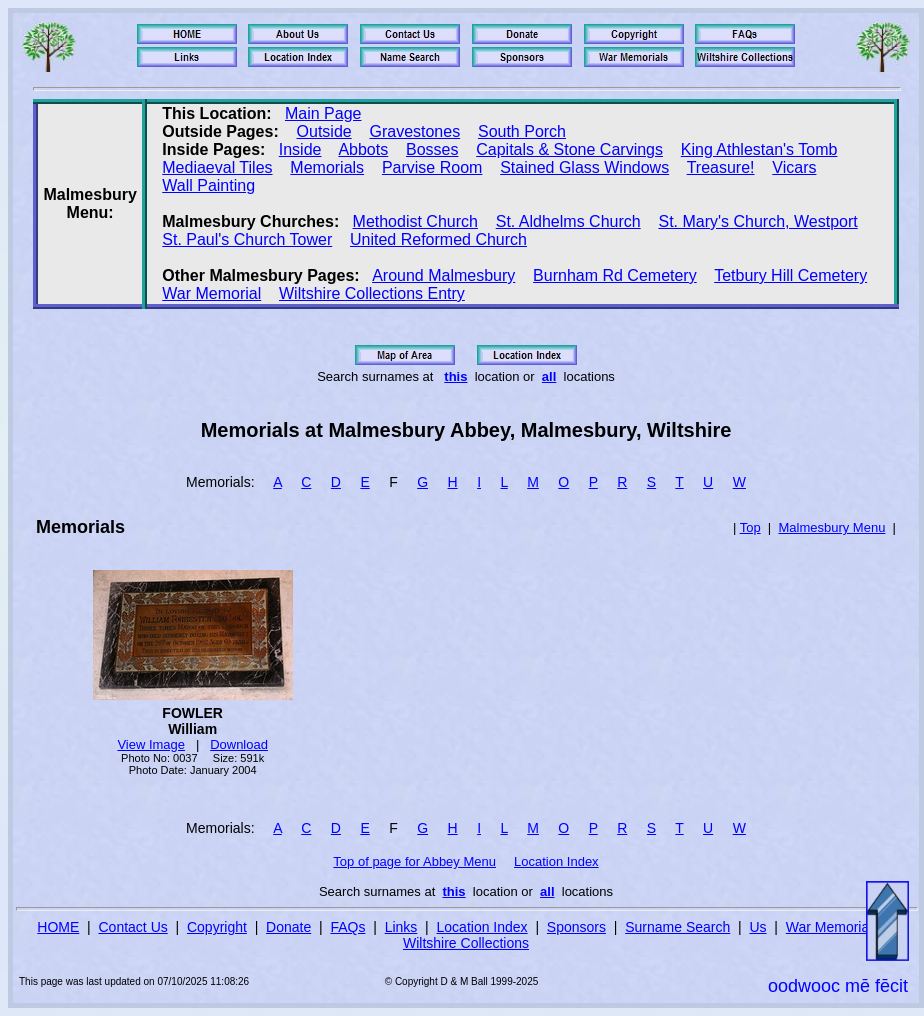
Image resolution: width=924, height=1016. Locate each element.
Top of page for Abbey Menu (414, 861)
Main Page (323, 113)
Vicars (794, 167)
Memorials (327, 167)
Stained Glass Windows (584, 167)
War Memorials (833, 927)
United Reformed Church (438, 239)
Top (750, 527)
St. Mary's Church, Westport (757, 221)
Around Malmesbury (443, 275)
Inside (300, 149)
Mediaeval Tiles (217, 167)
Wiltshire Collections (466, 943)
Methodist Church (415, 221)
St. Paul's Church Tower (247, 239)
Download (239, 744)
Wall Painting (208, 185)
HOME (58, 927)
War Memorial (211, 293)
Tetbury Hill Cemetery (790, 275)
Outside (324, 131)
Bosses (432, 149)
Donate (288, 927)
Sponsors (576, 927)
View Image (151, 744)
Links (401, 927)
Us (757, 927)
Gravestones (414, 131)
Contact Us (133, 927)
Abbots (363, 149)
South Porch (522, 131)
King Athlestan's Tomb (759, 149)
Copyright (217, 927)
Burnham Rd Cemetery (615, 275)
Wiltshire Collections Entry (372, 293)
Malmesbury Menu (831, 527)
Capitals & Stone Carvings (569, 149)
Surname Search (677, 927)
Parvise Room (432, 167)
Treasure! (721, 167)
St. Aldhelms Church (568, 221)
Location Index (556, 861)
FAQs (347, 927)
